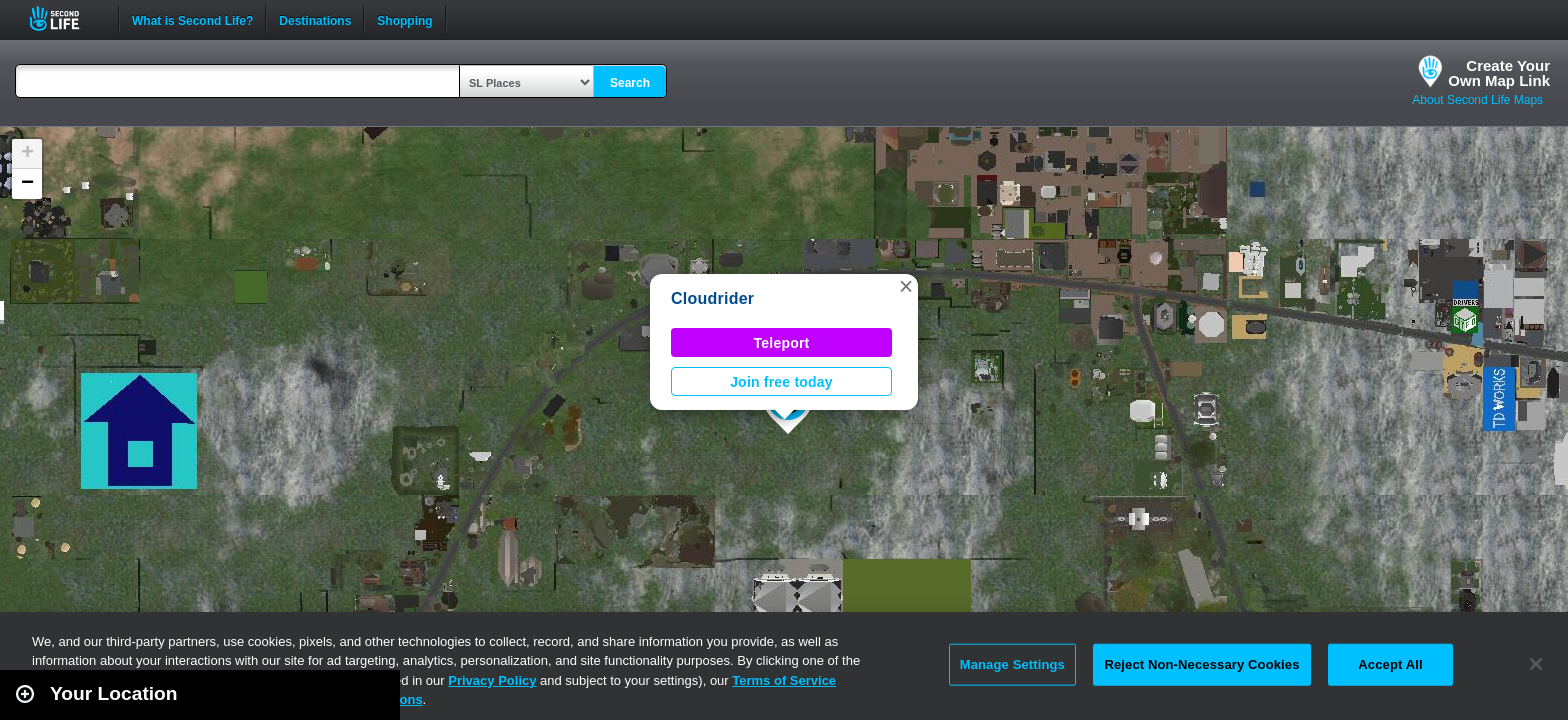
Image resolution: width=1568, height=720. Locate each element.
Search (630, 83)
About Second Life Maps (1477, 100)
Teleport (782, 343)
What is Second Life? (192, 19)
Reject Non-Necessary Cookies (1201, 664)
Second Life (65, 18)
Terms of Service (784, 680)
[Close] (1536, 664)
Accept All (1390, 664)
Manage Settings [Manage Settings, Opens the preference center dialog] (1012, 664)
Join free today (781, 382)
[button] (906, 286)
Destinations (315, 19)
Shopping (404, 19)
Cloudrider (712, 298)
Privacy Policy (492, 680)
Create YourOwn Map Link (1499, 73)
